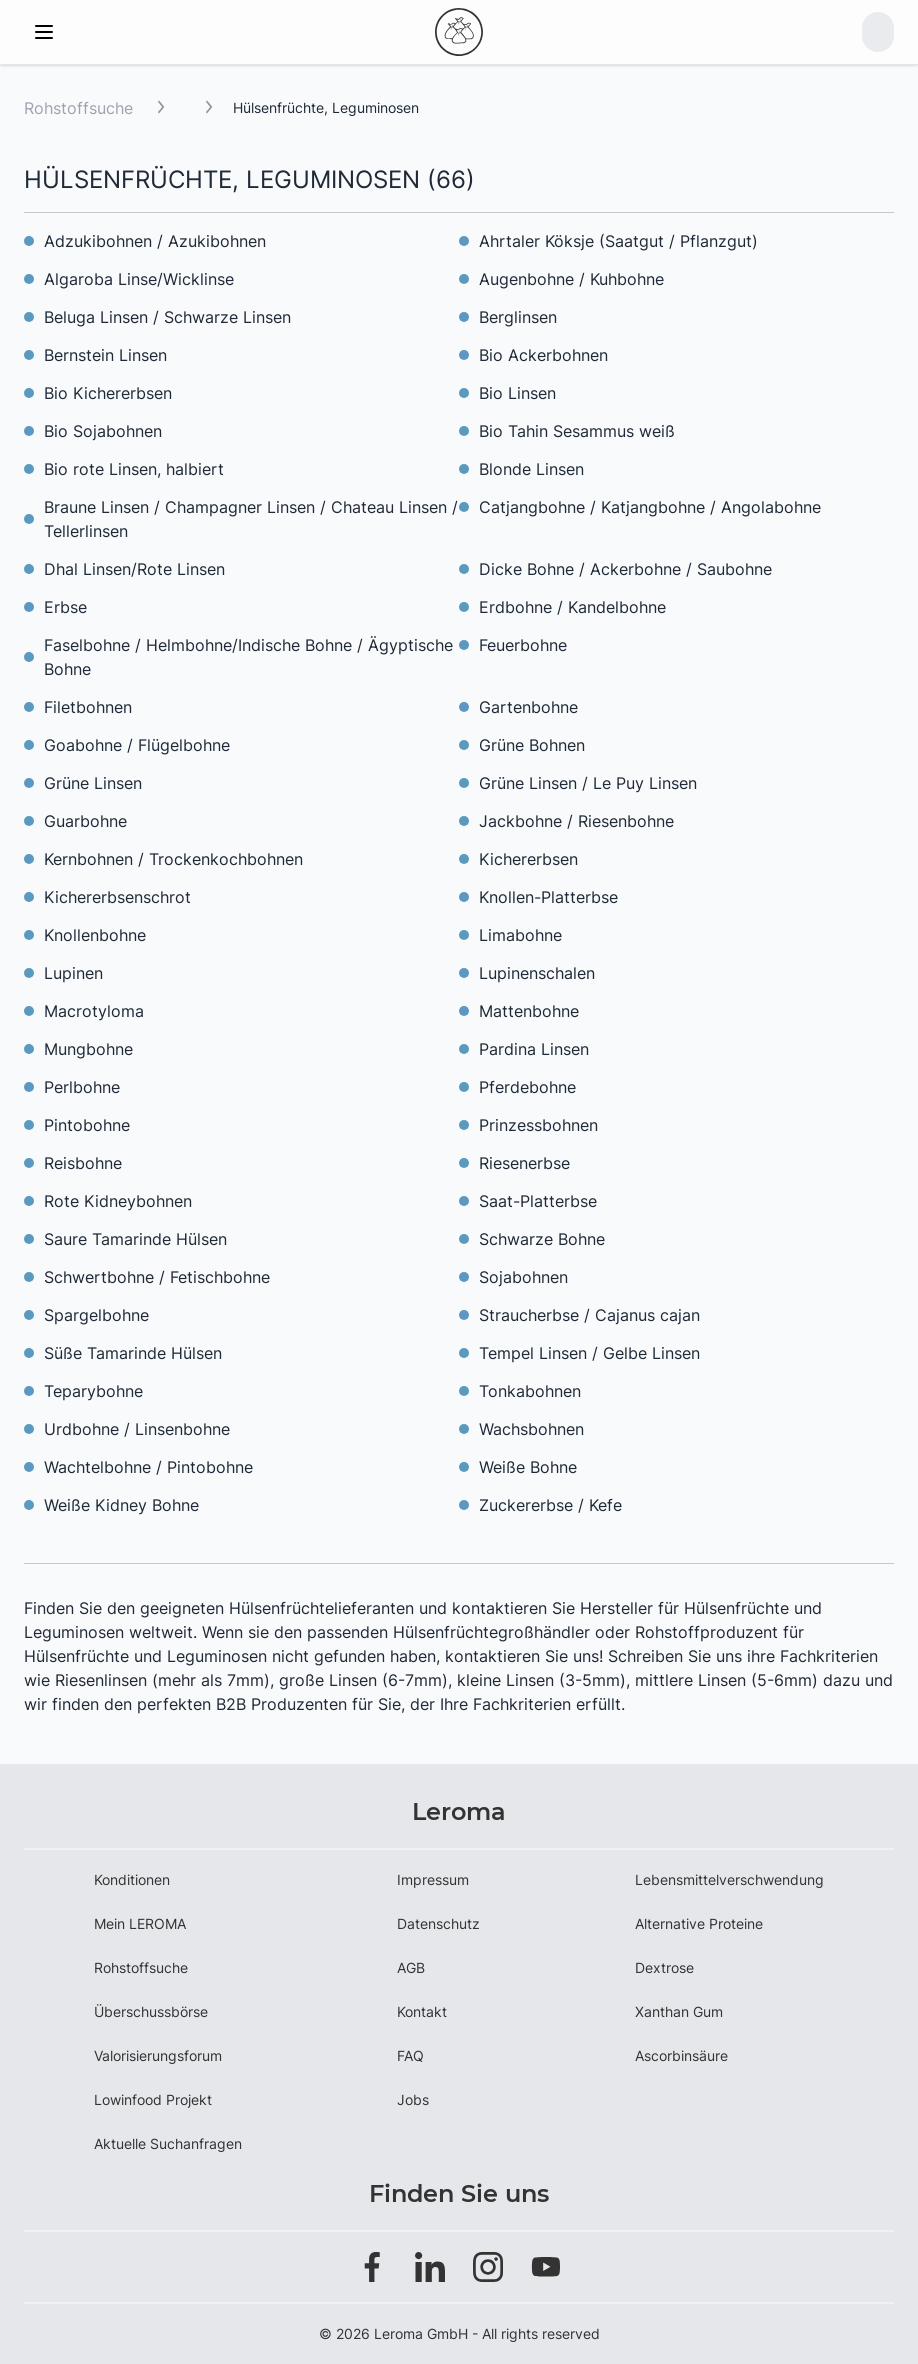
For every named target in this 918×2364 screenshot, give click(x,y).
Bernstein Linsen (105, 355)
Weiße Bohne (528, 1467)
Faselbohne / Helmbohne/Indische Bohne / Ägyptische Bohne (248, 657)
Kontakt (422, 2011)
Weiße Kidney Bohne (121, 1505)
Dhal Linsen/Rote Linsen (134, 569)
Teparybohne (93, 1391)
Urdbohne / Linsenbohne (137, 1429)
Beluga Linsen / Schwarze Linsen (167, 317)
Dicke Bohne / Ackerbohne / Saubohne (625, 569)
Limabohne (520, 935)
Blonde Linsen (531, 469)
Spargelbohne (96, 1315)
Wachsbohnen (531, 1429)
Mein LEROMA (140, 1923)
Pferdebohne (527, 1087)
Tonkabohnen (530, 1391)
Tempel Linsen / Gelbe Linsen (589, 1353)
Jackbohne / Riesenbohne (576, 821)
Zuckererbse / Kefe (550, 1505)
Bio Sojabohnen (103, 431)
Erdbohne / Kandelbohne (572, 607)
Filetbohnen (88, 707)
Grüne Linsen (93, 783)
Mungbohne (88, 1049)
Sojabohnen (523, 1277)
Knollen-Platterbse (548, 897)
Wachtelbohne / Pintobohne (148, 1467)
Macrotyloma (94, 1011)
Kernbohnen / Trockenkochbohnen (173, 859)
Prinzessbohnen (538, 1125)
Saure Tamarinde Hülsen (135, 1239)
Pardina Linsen (534, 1049)
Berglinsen (518, 317)
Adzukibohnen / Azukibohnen (155, 241)
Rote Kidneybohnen (118, 1201)
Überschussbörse (151, 2011)
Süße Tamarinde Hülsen (133, 1353)
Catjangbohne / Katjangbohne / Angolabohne (650, 507)
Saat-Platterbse (538, 1201)
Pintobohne (87, 1125)
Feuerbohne (523, 645)
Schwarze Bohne (542, 1239)
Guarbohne (85, 821)
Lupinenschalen (537, 973)
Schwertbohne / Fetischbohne (157, 1277)
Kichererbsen (528, 859)
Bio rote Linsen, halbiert (134, 469)
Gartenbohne (528, 707)
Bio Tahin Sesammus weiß (577, 431)
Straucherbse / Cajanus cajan (589, 1315)
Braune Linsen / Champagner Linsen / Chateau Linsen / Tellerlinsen (251, 519)
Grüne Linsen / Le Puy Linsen (588, 783)
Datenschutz (438, 1923)
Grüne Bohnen (532, 745)
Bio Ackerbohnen (543, 355)
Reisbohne (83, 1163)
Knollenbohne (95, 935)
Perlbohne (82, 1087)
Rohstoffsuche (78, 108)
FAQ (410, 2055)
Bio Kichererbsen (108, 393)
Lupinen (73, 973)
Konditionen (132, 1879)
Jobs (413, 2099)
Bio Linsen (517, 393)
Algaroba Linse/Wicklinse (139, 279)
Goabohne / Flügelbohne (137, 745)
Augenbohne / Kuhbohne (571, 279)
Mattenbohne (529, 1011)
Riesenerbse (524, 1163)
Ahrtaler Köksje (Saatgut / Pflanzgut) (618, 241)
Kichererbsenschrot (117, 897)
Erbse (65, 607)
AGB (411, 1967)
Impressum (433, 1879)
